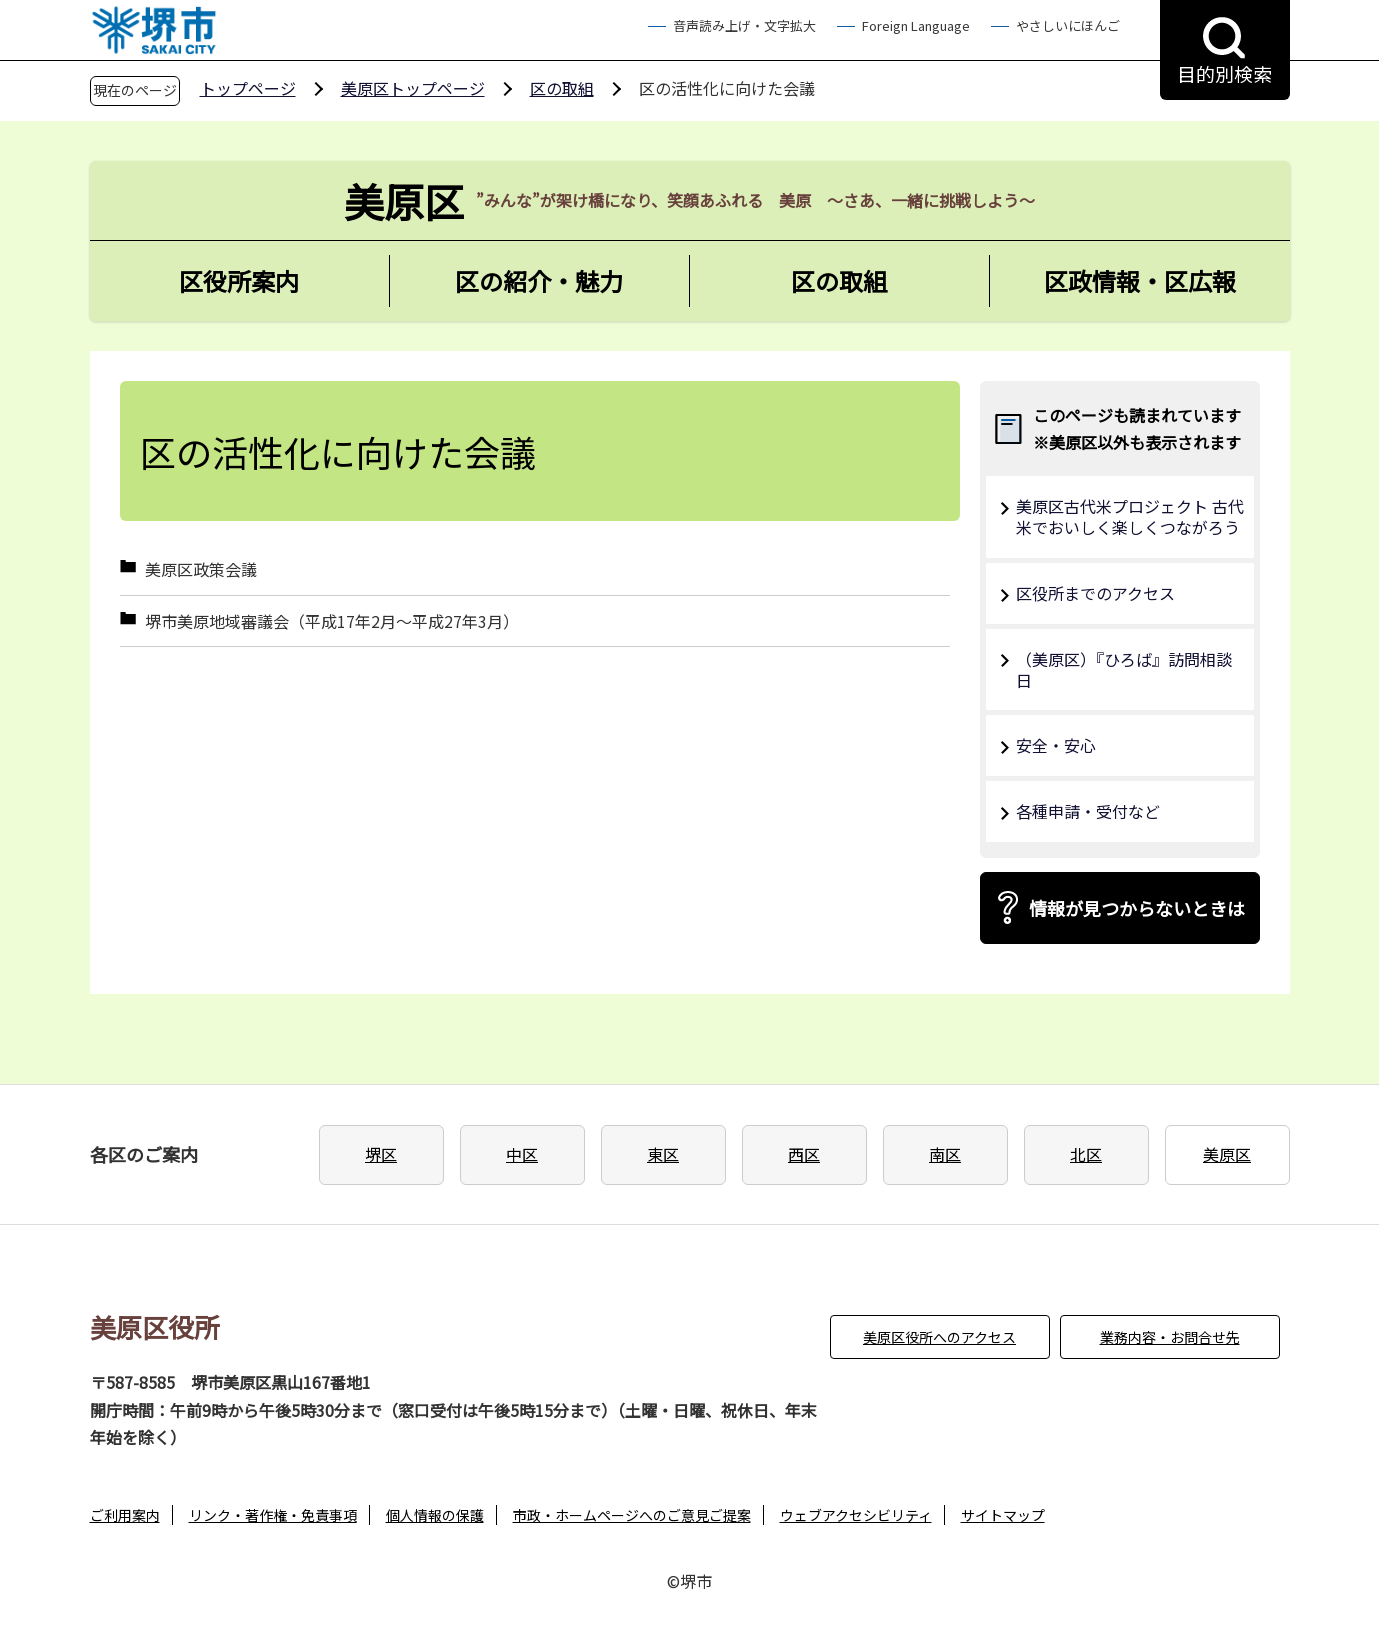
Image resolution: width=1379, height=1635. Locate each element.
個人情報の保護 (435, 1515)
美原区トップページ (413, 88)
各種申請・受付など (1088, 811)
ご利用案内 (125, 1515)
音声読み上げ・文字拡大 (744, 25)
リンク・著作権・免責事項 (273, 1515)
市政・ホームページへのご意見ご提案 (632, 1515)
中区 (522, 1154)
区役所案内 (239, 280)
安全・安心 (1056, 745)
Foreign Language (916, 25)
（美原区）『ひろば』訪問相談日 (1124, 669)
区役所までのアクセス (1095, 593)
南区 (945, 1154)
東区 (663, 1154)
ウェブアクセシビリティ (856, 1515)
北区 (1086, 1154)
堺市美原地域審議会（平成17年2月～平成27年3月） (332, 621)
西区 (804, 1154)
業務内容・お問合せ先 (1170, 1337)
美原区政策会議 (201, 569)
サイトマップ (1003, 1515)
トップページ (248, 88)
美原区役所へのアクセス (939, 1337)
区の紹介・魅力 (539, 280)
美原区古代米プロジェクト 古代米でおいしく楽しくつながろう (1130, 516)
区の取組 (562, 88)
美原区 (1227, 1154)
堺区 (381, 1154)
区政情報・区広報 (1140, 280)
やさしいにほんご (1068, 25)
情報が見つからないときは (1137, 908)
